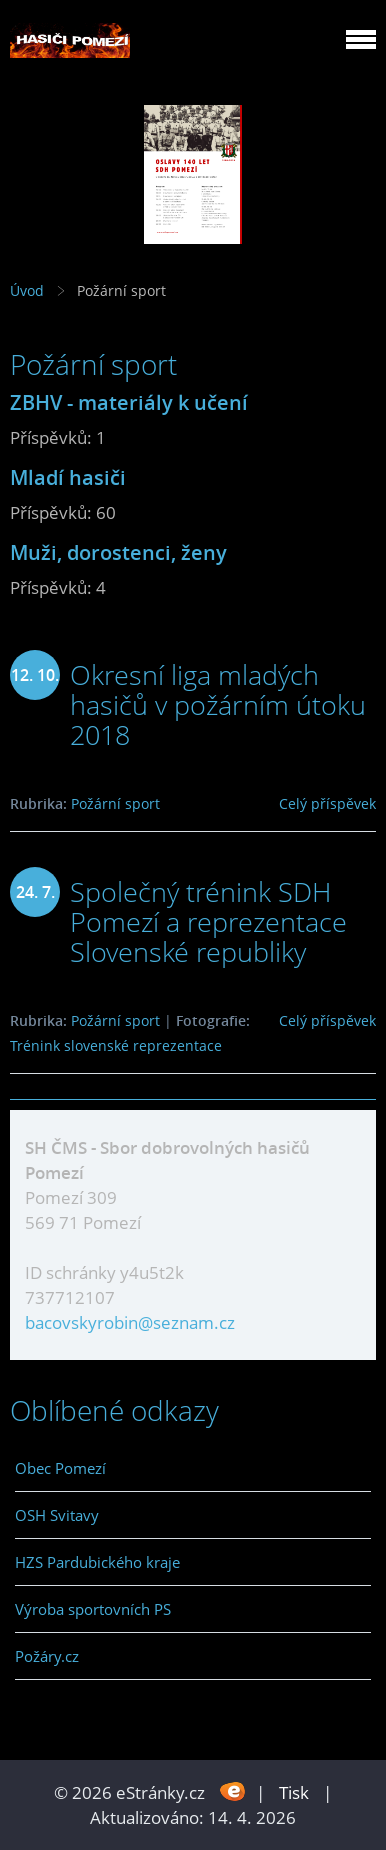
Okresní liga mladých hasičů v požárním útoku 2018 (218, 704)
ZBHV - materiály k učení (129, 402)
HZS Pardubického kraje (97, 1562)
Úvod (27, 290)
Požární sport (115, 803)
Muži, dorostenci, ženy (118, 552)
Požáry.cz (47, 1656)
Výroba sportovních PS (93, 1609)
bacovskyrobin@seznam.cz (130, 1322)
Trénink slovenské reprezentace (116, 1045)
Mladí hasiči (68, 477)
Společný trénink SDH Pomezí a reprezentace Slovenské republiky (208, 921)
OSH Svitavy (57, 1515)
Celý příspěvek (327, 803)
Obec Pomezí (60, 1468)
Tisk (294, 1792)
